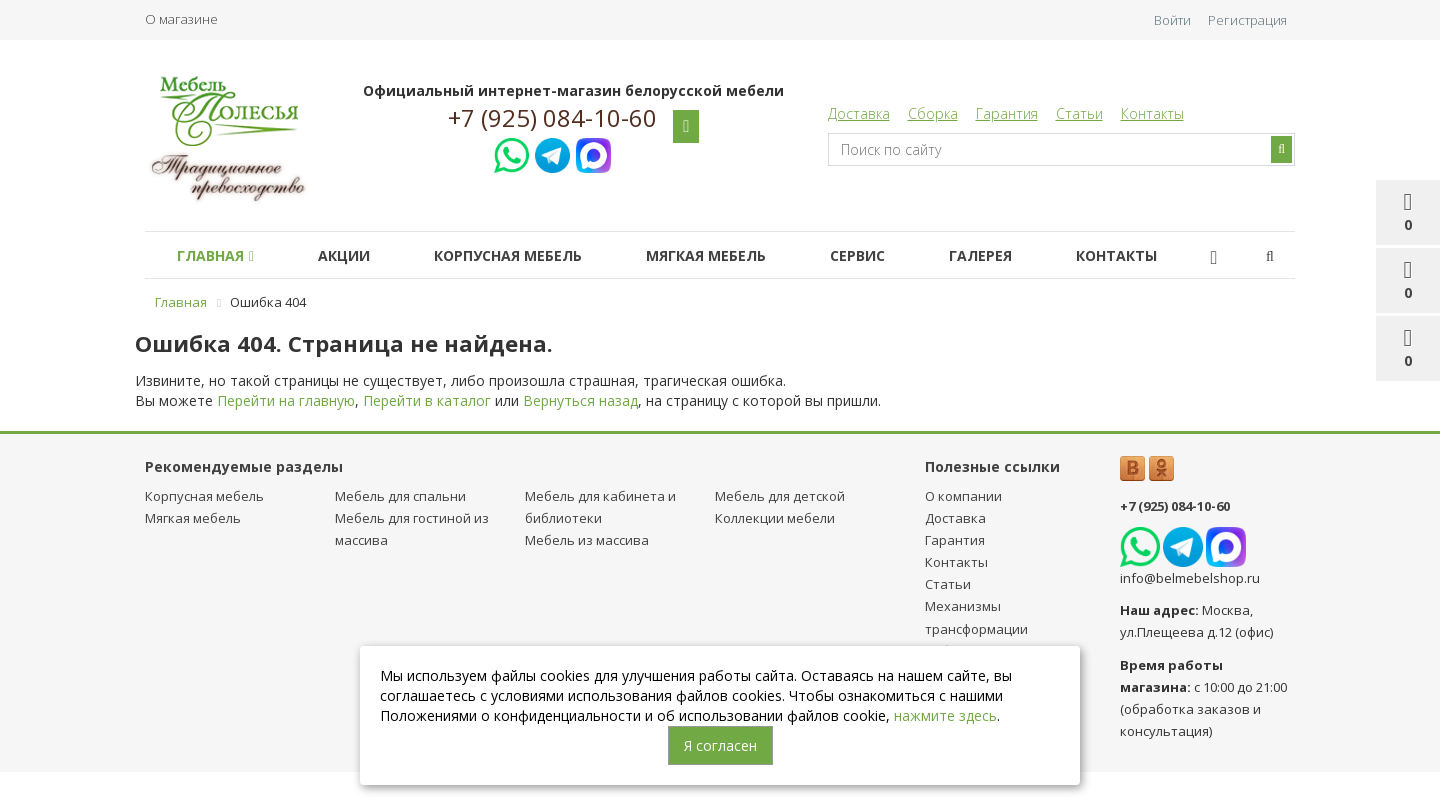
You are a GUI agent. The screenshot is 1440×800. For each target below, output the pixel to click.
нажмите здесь (945, 715)
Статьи (1079, 113)
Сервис (893, 255)
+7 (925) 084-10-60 (552, 118)
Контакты (1152, 113)
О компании (963, 496)
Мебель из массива (587, 540)
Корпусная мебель (528, 255)
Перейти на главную (286, 400)
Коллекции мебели (775, 518)
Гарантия (1007, 113)
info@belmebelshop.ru (1190, 578)
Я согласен (720, 745)
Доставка (859, 113)
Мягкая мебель (734, 255)
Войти (1172, 20)
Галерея (1024, 255)
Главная (219, 255)
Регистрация (1247, 20)
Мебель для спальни (400, 496)
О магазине (181, 19)
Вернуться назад (580, 400)
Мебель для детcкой (780, 496)
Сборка (933, 113)
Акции (356, 255)
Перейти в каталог (427, 400)
